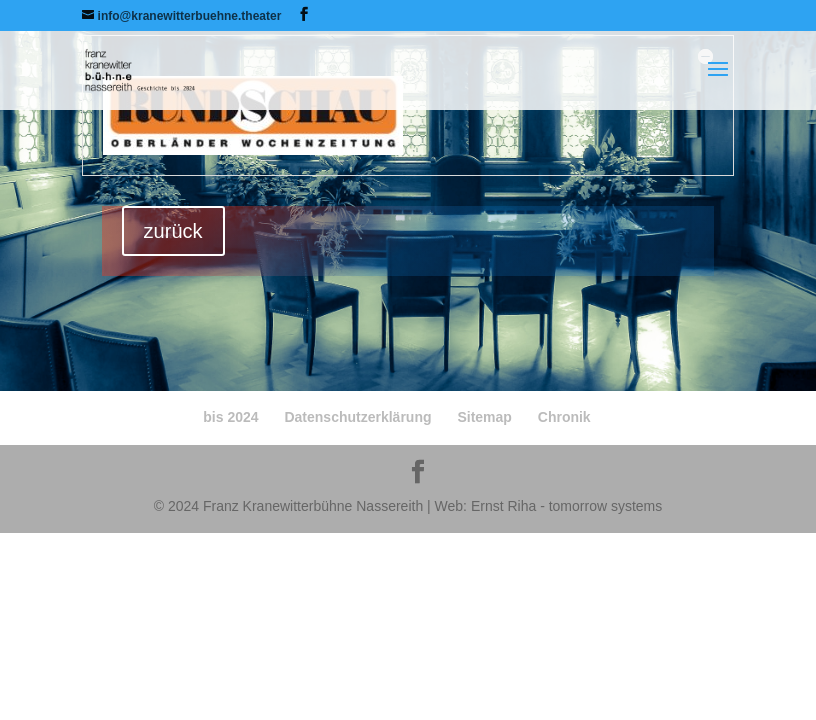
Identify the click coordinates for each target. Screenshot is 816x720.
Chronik (564, 417)
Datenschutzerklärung (357, 417)
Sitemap (484, 417)
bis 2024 (230, 417)
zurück (173, 231)
